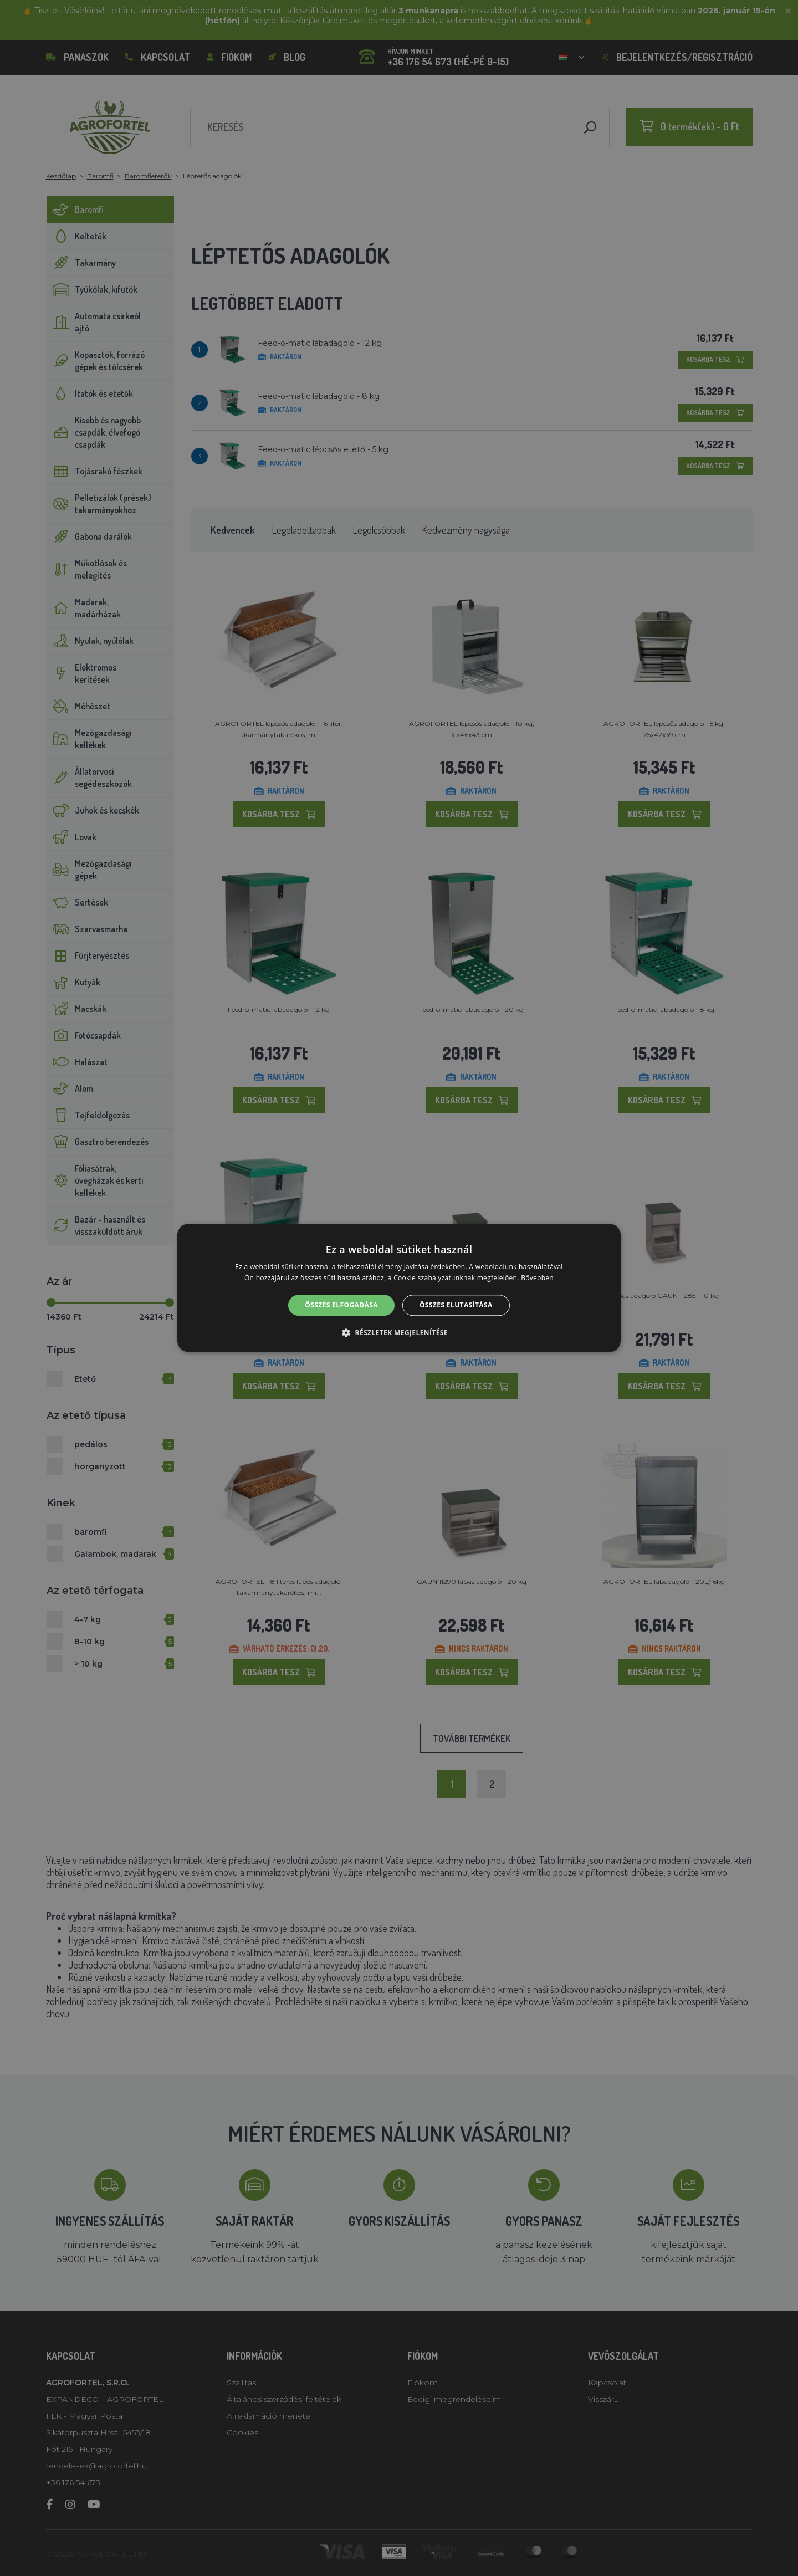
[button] (399, 1332)
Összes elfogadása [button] (341, 1305)
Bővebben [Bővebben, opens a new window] (537, 1278)
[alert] (399, 1288)
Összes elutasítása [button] (456, 1305)
